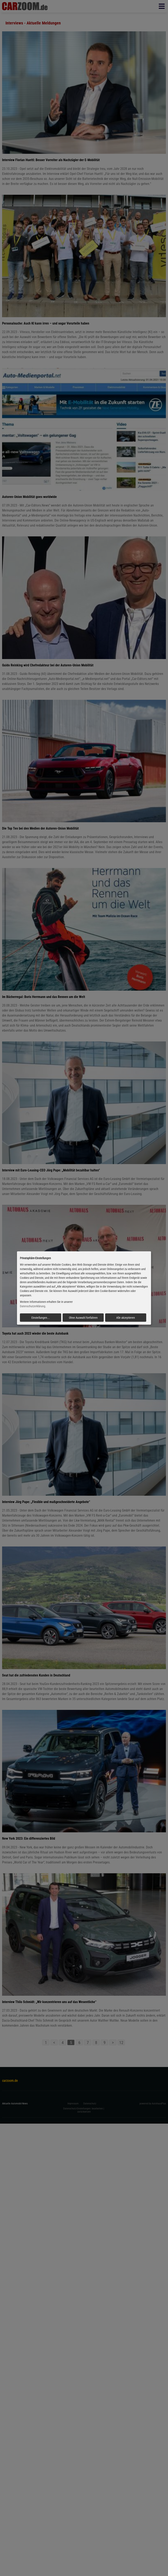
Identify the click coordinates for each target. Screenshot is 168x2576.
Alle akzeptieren (125, 1317)
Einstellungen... (40, 1317)
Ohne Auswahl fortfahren (83, 1317)
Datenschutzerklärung (32, 1306)
